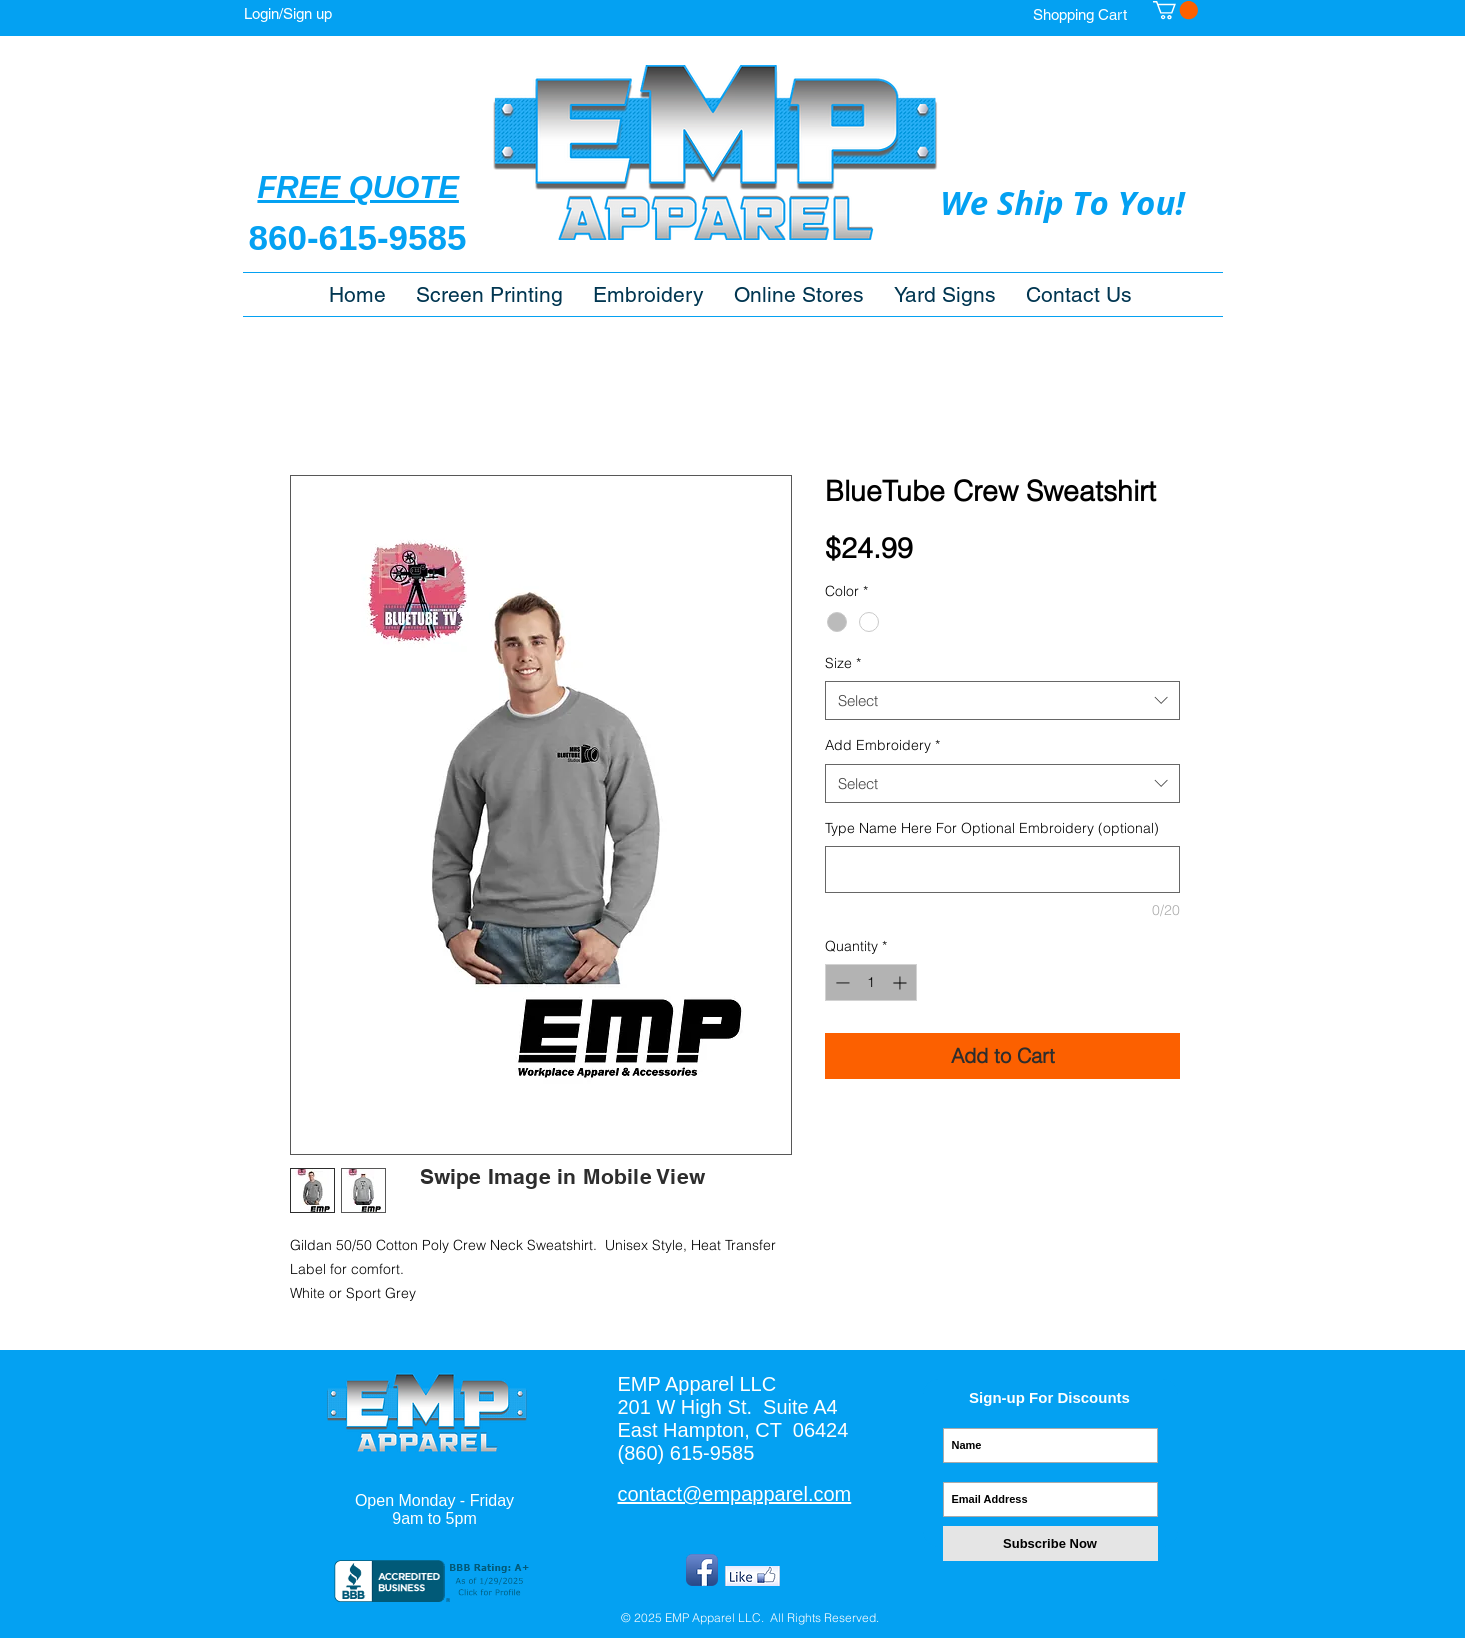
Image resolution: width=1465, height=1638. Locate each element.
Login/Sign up (288, 13)
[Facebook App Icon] (702, 1570)
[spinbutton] (871, 982)
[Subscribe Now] (1050, 1543)
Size (843, 663)
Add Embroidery (882, 745)
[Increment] (901, 982)
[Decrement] (840, 982)
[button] (799, 294)
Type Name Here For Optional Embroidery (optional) (992, 828)
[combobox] (1002, 700)
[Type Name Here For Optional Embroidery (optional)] (1002, 869)
